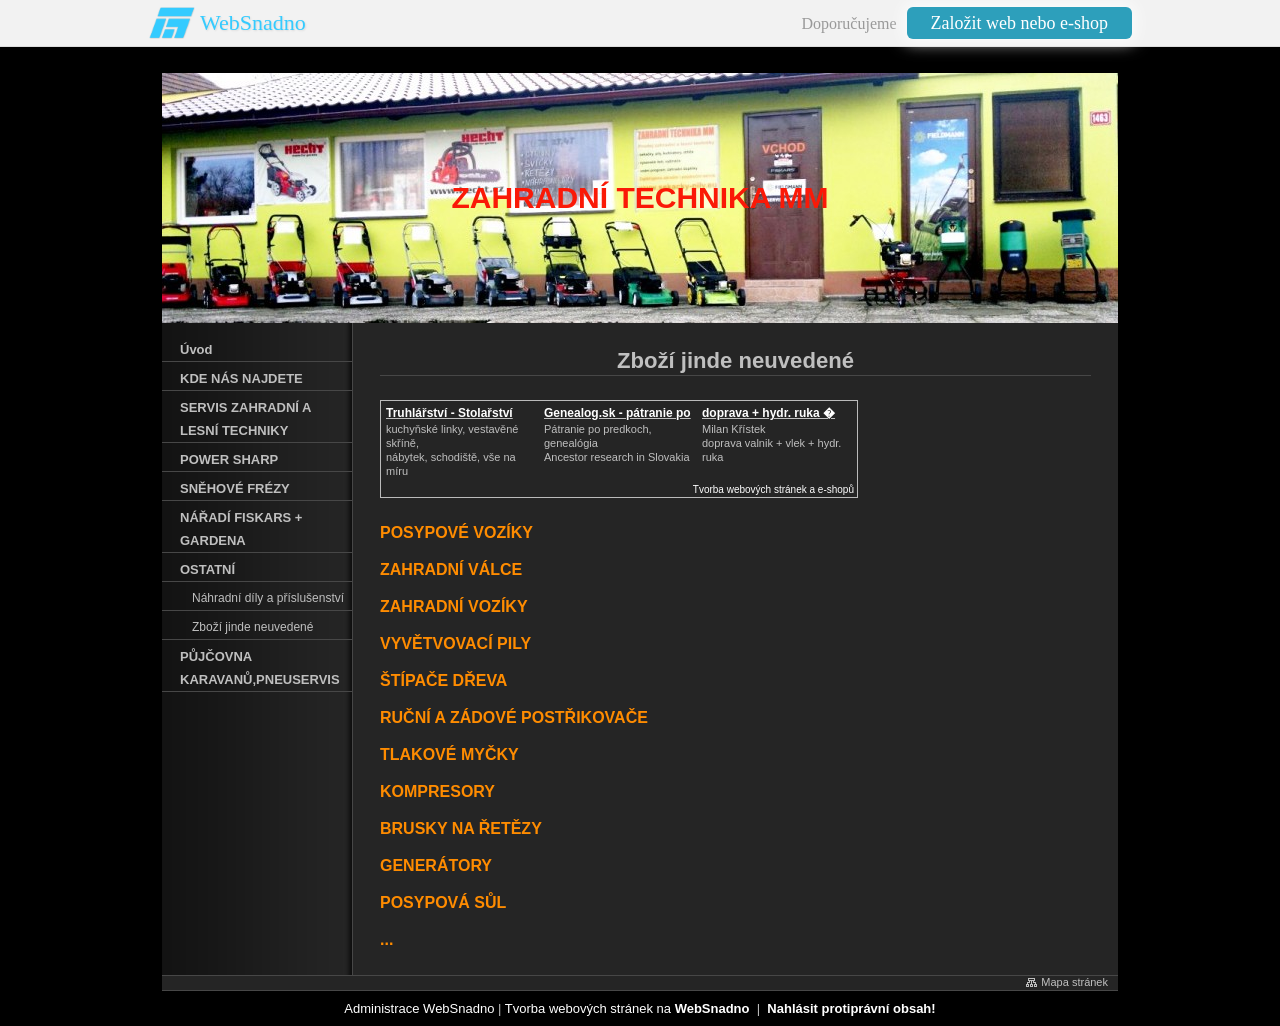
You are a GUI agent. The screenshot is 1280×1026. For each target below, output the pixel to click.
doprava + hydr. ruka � (768, 413)
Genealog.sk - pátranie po (617, 413)
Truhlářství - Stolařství (449, 413)
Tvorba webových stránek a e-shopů (773, 489)
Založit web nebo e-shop (1019, 23)
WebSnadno (253, 22)
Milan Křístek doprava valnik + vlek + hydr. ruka (771, 443)
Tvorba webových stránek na (627, 1008)
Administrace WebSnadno (419, 1008)
